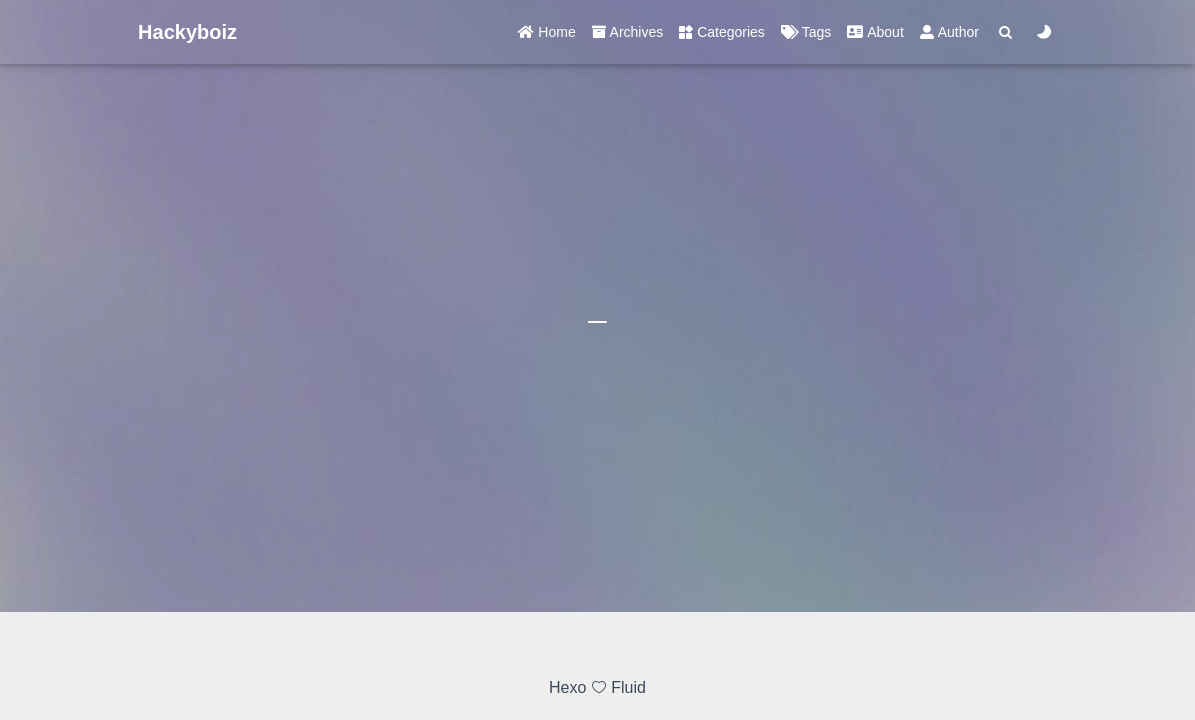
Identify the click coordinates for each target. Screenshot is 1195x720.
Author (949, 32)
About (875, 32)
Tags (806, 32)
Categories (722, 32)
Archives (628, 32)
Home (546, 32)
